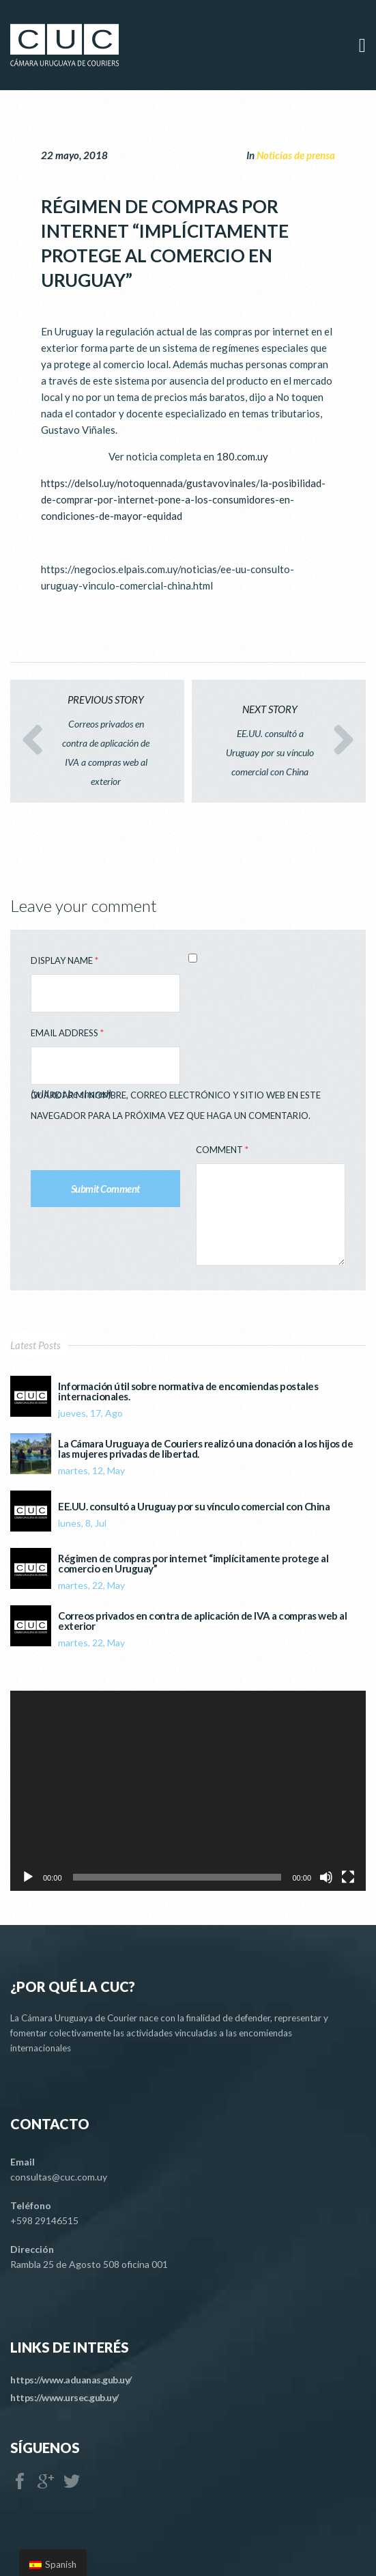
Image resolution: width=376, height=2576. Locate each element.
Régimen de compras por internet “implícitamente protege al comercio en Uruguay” (193, 1563)
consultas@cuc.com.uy (58, 2177)
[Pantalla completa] (348, 1877)
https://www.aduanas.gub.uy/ (71, 2379)
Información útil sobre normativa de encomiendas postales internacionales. (188, 1391)
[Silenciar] (326, 1877)
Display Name (64, 960)
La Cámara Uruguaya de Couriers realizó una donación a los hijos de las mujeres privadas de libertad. (205, 1449)
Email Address (67, 1032)
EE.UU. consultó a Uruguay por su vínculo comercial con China (194, 1506)
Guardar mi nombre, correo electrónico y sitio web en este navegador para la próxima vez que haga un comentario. (176, 1105)
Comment (222, 1149)
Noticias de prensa (296, 155)
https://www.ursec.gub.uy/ (64, 2397)
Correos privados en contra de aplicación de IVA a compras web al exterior (202, 1621)
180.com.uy (242, 456)
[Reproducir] (28, 1877)
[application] (188, 1791)
